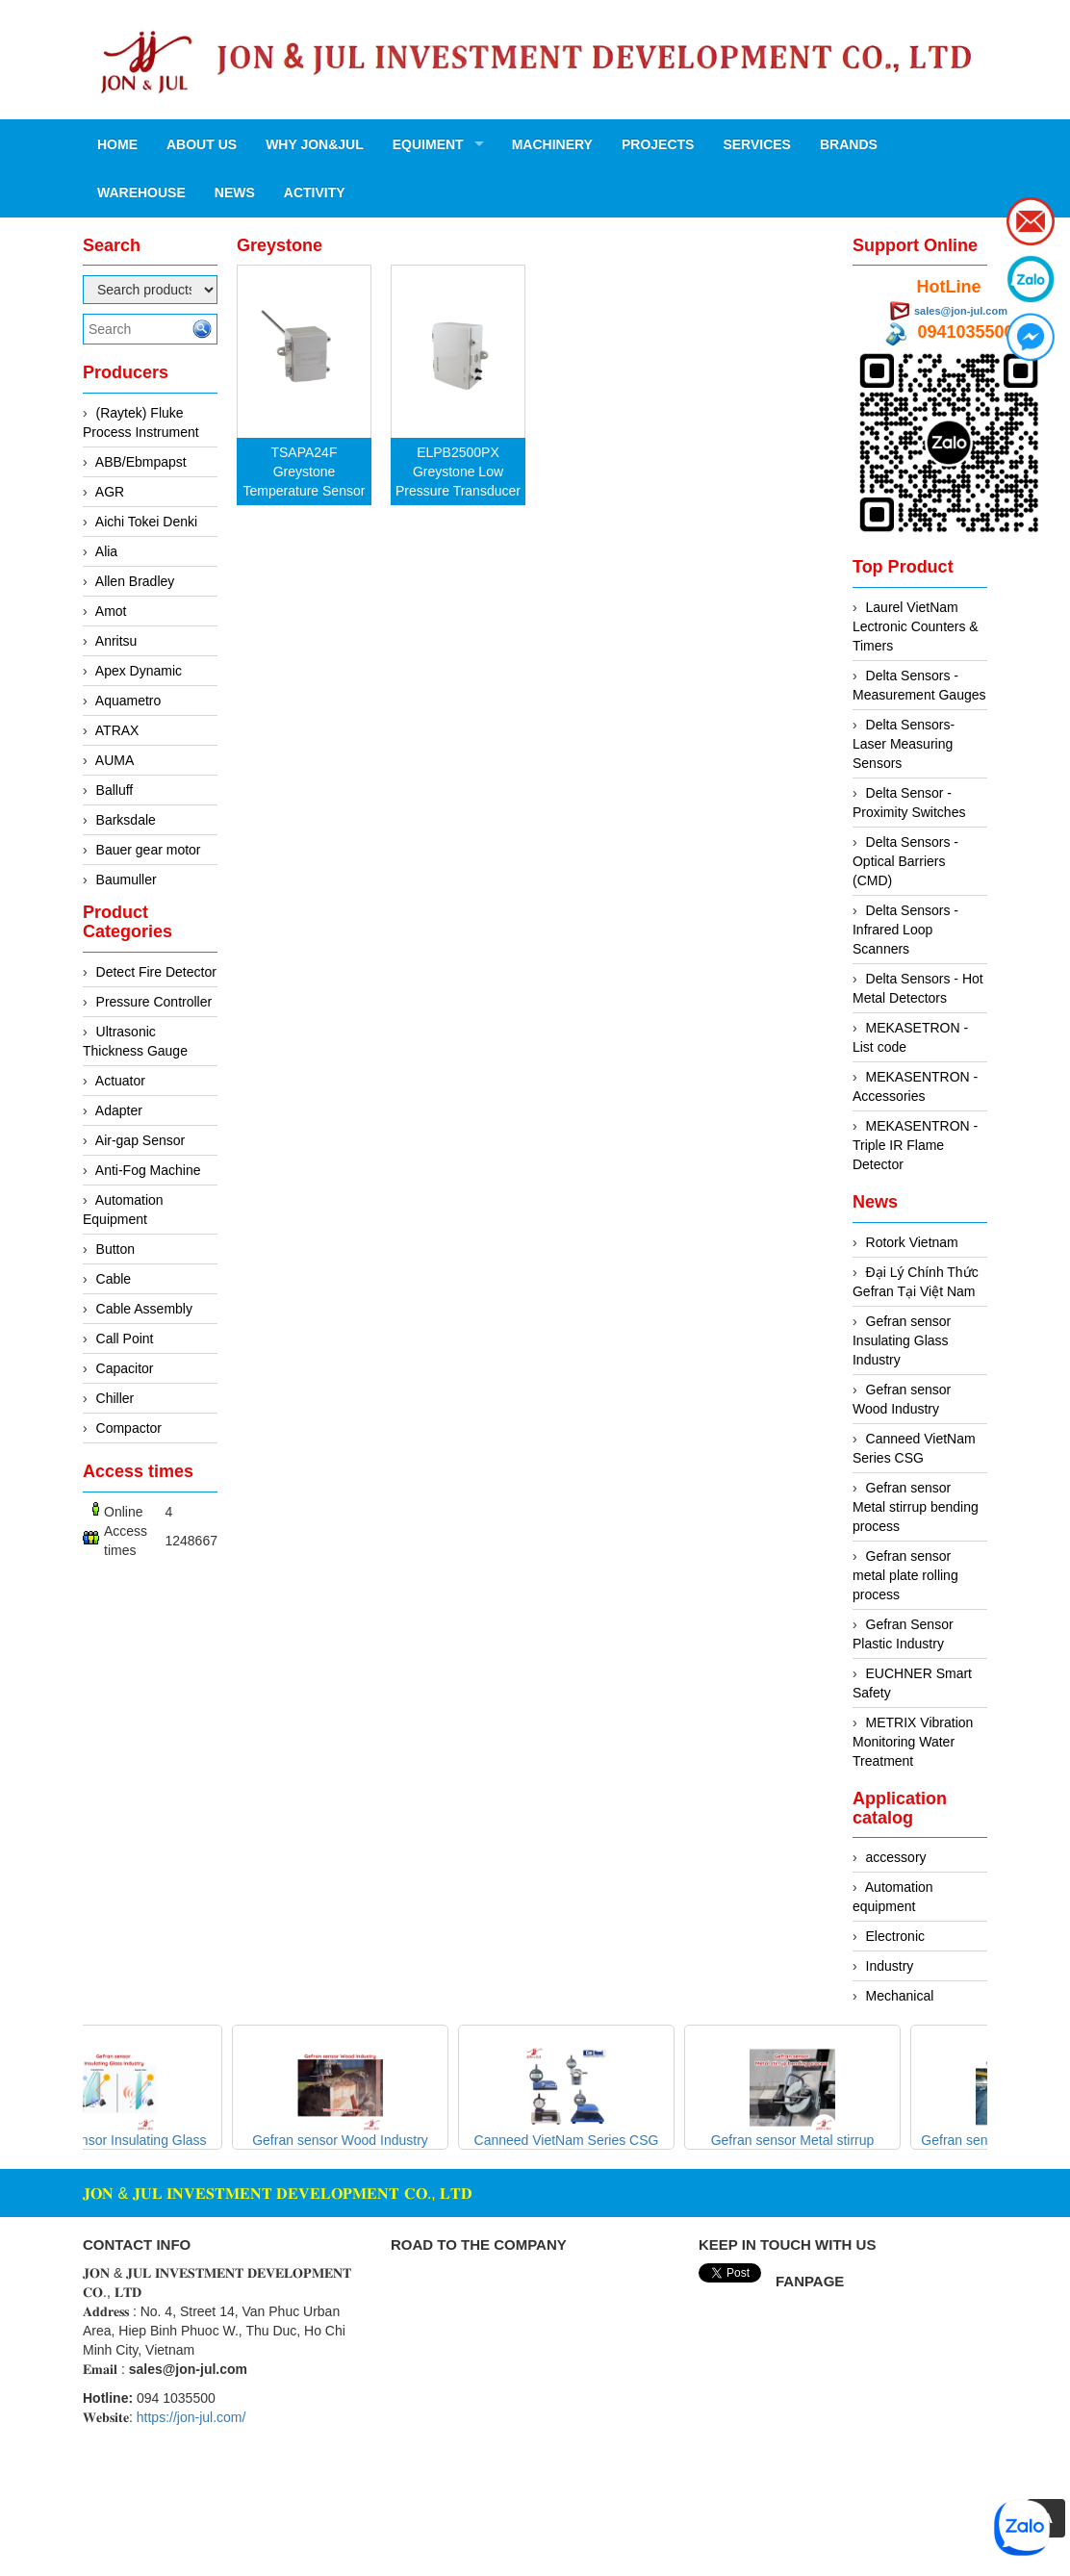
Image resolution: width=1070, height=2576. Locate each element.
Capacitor (125, 1368)
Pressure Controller (154, 1001)
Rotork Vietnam (912, 1242)
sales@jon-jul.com (960, 311)
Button (115, 1249)
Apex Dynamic (138, 670)
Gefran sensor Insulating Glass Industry (902, 1340)
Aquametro (128, 700)
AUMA (114, 760)
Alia (106, 551)
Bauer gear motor (148, 849)
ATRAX (117, 730)
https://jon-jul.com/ (191, 2417)
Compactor (129, 1428)
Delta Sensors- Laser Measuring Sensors (904, 744)
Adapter (118, 1110)
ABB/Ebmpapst (141, 462)
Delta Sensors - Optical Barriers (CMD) (905, 861)
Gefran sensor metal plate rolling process (905, 1575)
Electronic (895, 1936)
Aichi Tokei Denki (146, 521)
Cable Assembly (144, 1308)
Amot (111, 611)
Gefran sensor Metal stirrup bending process (916, 1507)
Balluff (115, 790)
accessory (896, 1857)
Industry (890, 1966)
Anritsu (116, 641)
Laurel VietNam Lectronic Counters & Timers (916, 626)
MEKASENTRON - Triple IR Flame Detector (915, 1145)
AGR (109, 491)
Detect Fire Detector (156, 972)
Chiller (115, 1398)
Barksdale (126, 820)
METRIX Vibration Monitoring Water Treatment (913, 1742)
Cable (114, 1279)
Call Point (125, 1338)
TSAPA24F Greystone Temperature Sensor (304, 471)
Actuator (120, 1080)
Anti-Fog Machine (148, 1170)
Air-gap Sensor (140, 1140)
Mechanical (900, 1995)
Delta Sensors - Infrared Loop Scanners (905, 929)
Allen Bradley (135, 581)
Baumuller (126, 879)
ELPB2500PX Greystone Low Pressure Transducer (458, 471)
